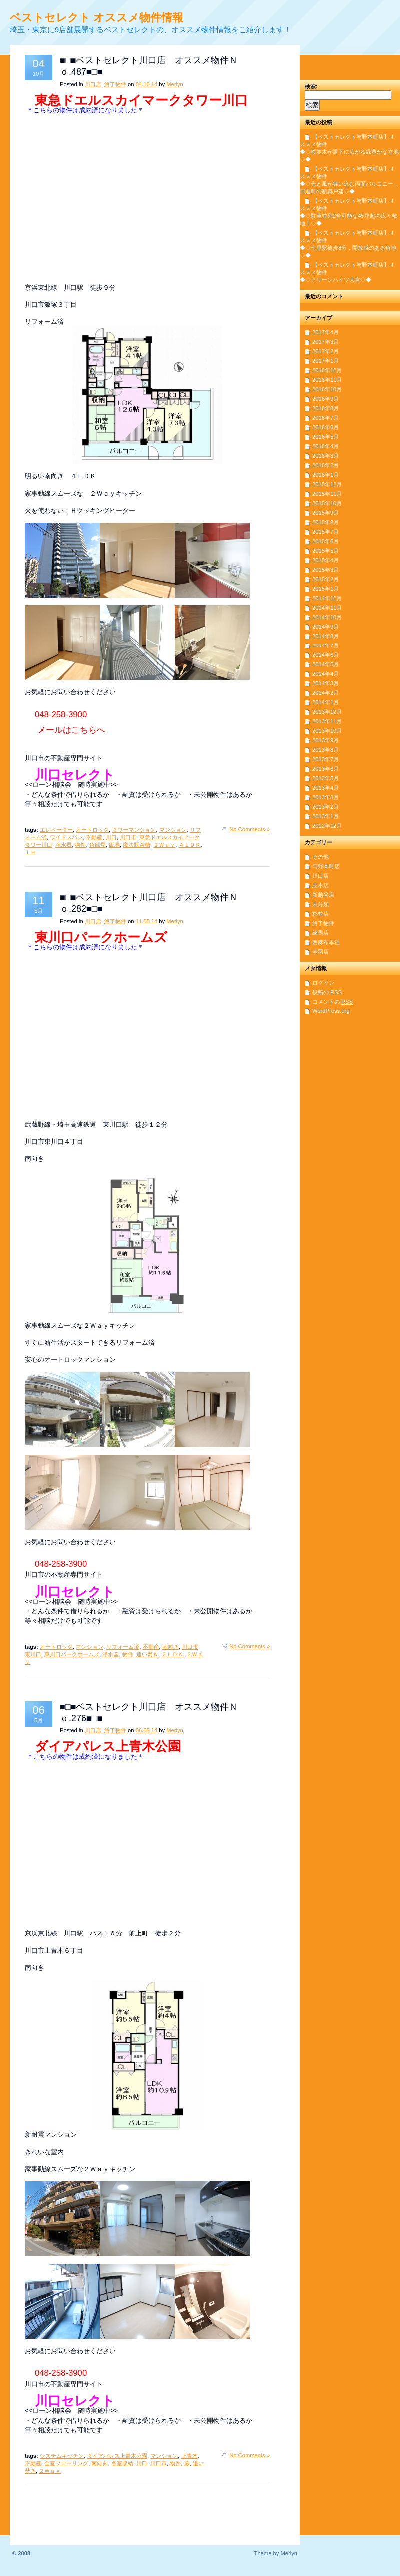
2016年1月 (325, 475)
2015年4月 (325, 560)
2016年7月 (325, 418)
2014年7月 (325, 645)
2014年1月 (325, 702)
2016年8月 (325, 408)
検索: (311, 86)
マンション (173, 830)
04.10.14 (147, 84)
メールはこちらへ (72, 730)
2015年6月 (325, 541)
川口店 (93, 84)
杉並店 (320, 914)
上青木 (190, 2456)
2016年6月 (325, 427)
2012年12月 (327, 826)
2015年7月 (325, 532)
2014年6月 (325, 655)
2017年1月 (325, 361)
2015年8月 (325, 522)
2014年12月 (327, 598)
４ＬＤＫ (190, 845)
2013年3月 (325, 797)
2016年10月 (327, 389)
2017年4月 (325, 332)
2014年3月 (325, 683)
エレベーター (56, 830)
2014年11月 (327, 608)
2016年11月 (327, 380)
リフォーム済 (123, 1647)
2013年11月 (327, 721)
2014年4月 (325, 674)
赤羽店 (320, 952)
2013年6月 (325, 769)
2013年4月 (325, 788)
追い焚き (147, 1654)
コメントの (332, 1002)
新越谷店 (323, 895)
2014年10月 (327, 617)
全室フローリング (66, 2463)
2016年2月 (325, 465)
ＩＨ (30, 852)
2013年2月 (325, 807)
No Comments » (250, 829)
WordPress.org (331, 1011)
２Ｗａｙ (165, 845)
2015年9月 (325, 513)
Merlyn (175, 84)
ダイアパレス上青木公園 (117, 2456)
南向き (170, 1647)
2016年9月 (325, 399)
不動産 (94, 837)
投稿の (327, 992)
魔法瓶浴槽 (136, 845)
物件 (80, 845)
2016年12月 (327, 370)
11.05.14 (147, 921)
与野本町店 (326, 866)
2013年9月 (325, 740)
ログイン (323, 983)
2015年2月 (325, 579)
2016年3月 (325, 456)
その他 (320, 857)
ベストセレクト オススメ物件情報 (97, 17)
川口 (111, 837)
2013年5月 (325, 778)
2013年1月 (325, 816)
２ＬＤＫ (173, 1654)
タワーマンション (134, 830)
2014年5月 (325, 664)
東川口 (33, 1654)
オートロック (92, 830)
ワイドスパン (66, 837)
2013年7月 (325, 759)
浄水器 (64, 845)
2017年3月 (325, 342)
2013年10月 (327, 731)
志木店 (320, 885)
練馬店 (320, 933)
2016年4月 (325, 446)
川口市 (128, 837)
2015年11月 (327, 494)
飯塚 (114, 845)
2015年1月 (325, 589)
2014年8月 (325, 636)
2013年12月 (327, 712)
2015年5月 (325, 551)
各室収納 (123, 2463)
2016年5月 (325, 437)
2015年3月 (325, 570)
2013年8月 (325, 750)
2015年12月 (327, 484)
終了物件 (115, 84)
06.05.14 (147, 1730)
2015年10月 (327, 503)
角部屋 (98, 845)
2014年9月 (325, 627)
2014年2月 (325, 693)
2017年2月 (325, 351)
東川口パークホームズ (72, 1654)
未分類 (320, 904)
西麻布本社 (326, 942)
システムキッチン (62, 2456)
